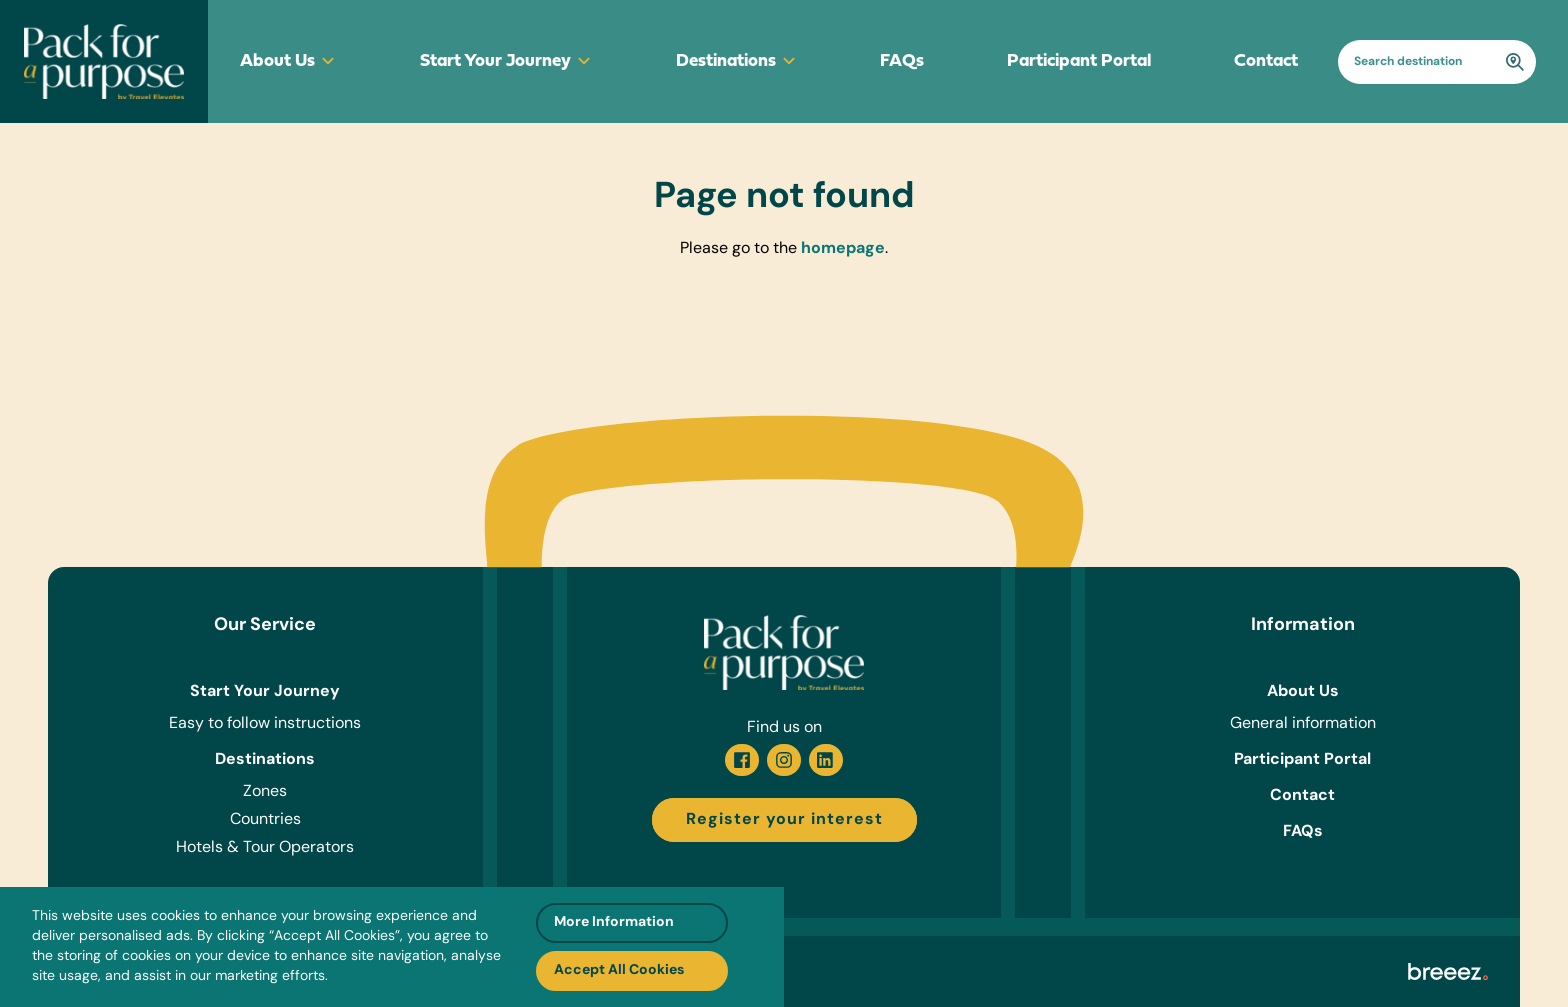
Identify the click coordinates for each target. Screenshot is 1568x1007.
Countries (265, 820)
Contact (1266, 61)
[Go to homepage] (104, 61)
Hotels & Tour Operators (265, 848)
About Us (288, 61)
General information (1303, 724)
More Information (614, 922)
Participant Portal (1079, 61)
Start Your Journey (506, 61)
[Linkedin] (826, 760)
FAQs (902, 61)
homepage (843, 249)
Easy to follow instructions (265, 724)
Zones (265, 792)
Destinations (737, 61)
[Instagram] (784, 760)
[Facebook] (742, 760)
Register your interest (784, 820)
